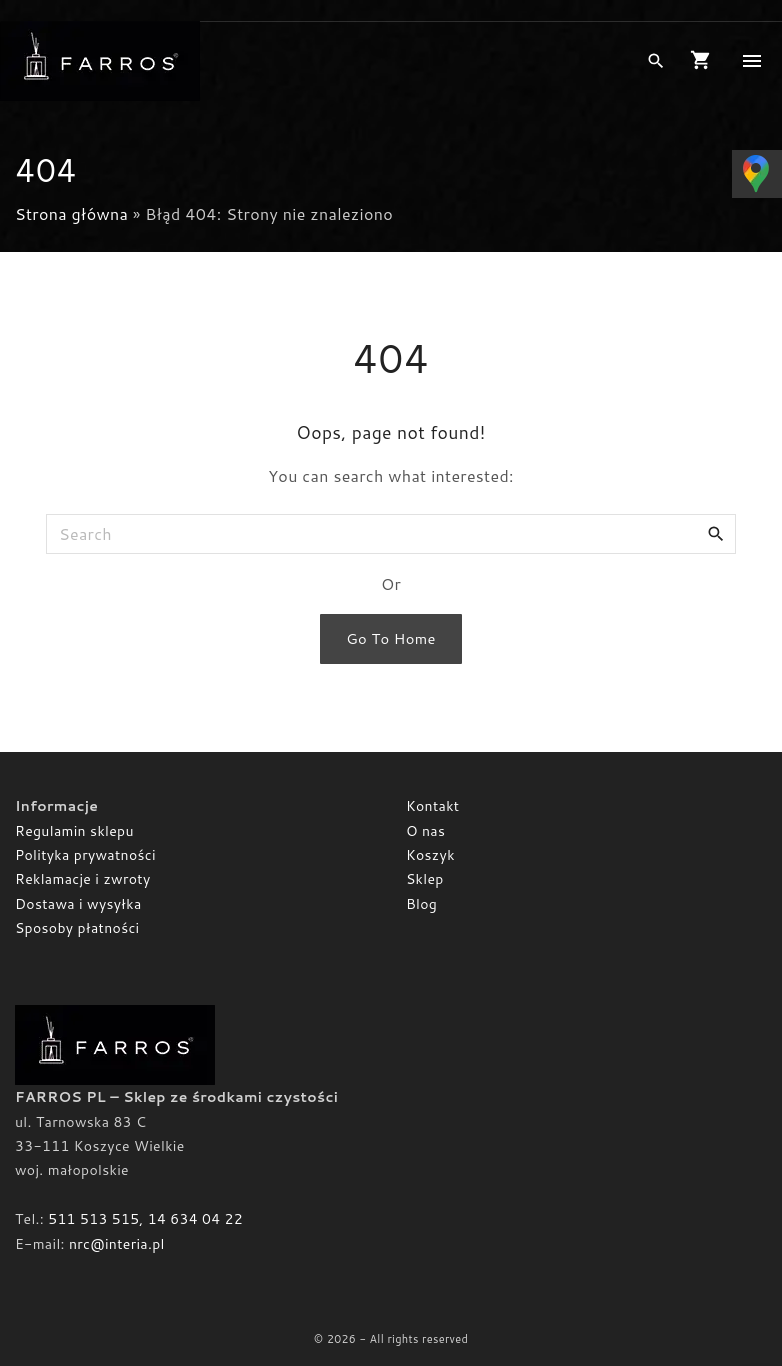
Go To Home (390, 638)
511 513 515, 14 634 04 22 (145, 1219)
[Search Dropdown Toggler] (655, 61)
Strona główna (71, 213)
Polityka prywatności (85, 855)
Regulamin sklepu (74, 831)
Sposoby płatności (77, 928)
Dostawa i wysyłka (78, 904)
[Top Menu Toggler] (752, 61)
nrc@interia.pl (117, 1244)
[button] (704, 61)
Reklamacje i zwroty (82, 879)
